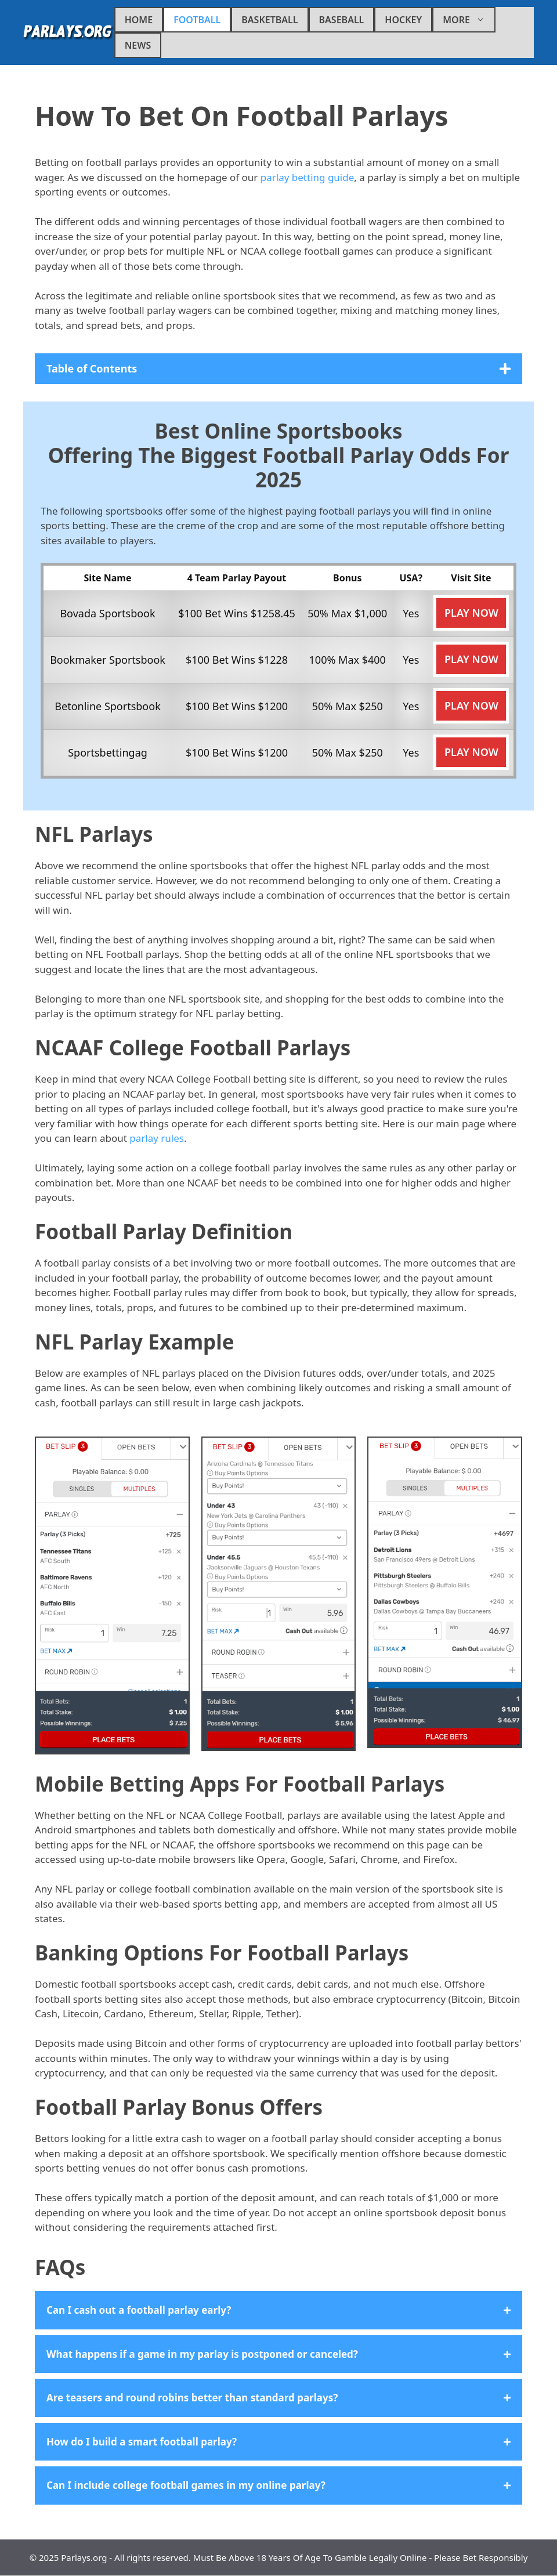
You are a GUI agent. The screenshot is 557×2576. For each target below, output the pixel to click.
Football (196, 19)
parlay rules (156, 1138)
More (468, 19)
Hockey (403, 19)
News (138, 45)
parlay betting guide (308, 177)
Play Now (471, 613)
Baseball (341, 19)
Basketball (269, 19)
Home (139, 19)
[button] (278, 2310)
